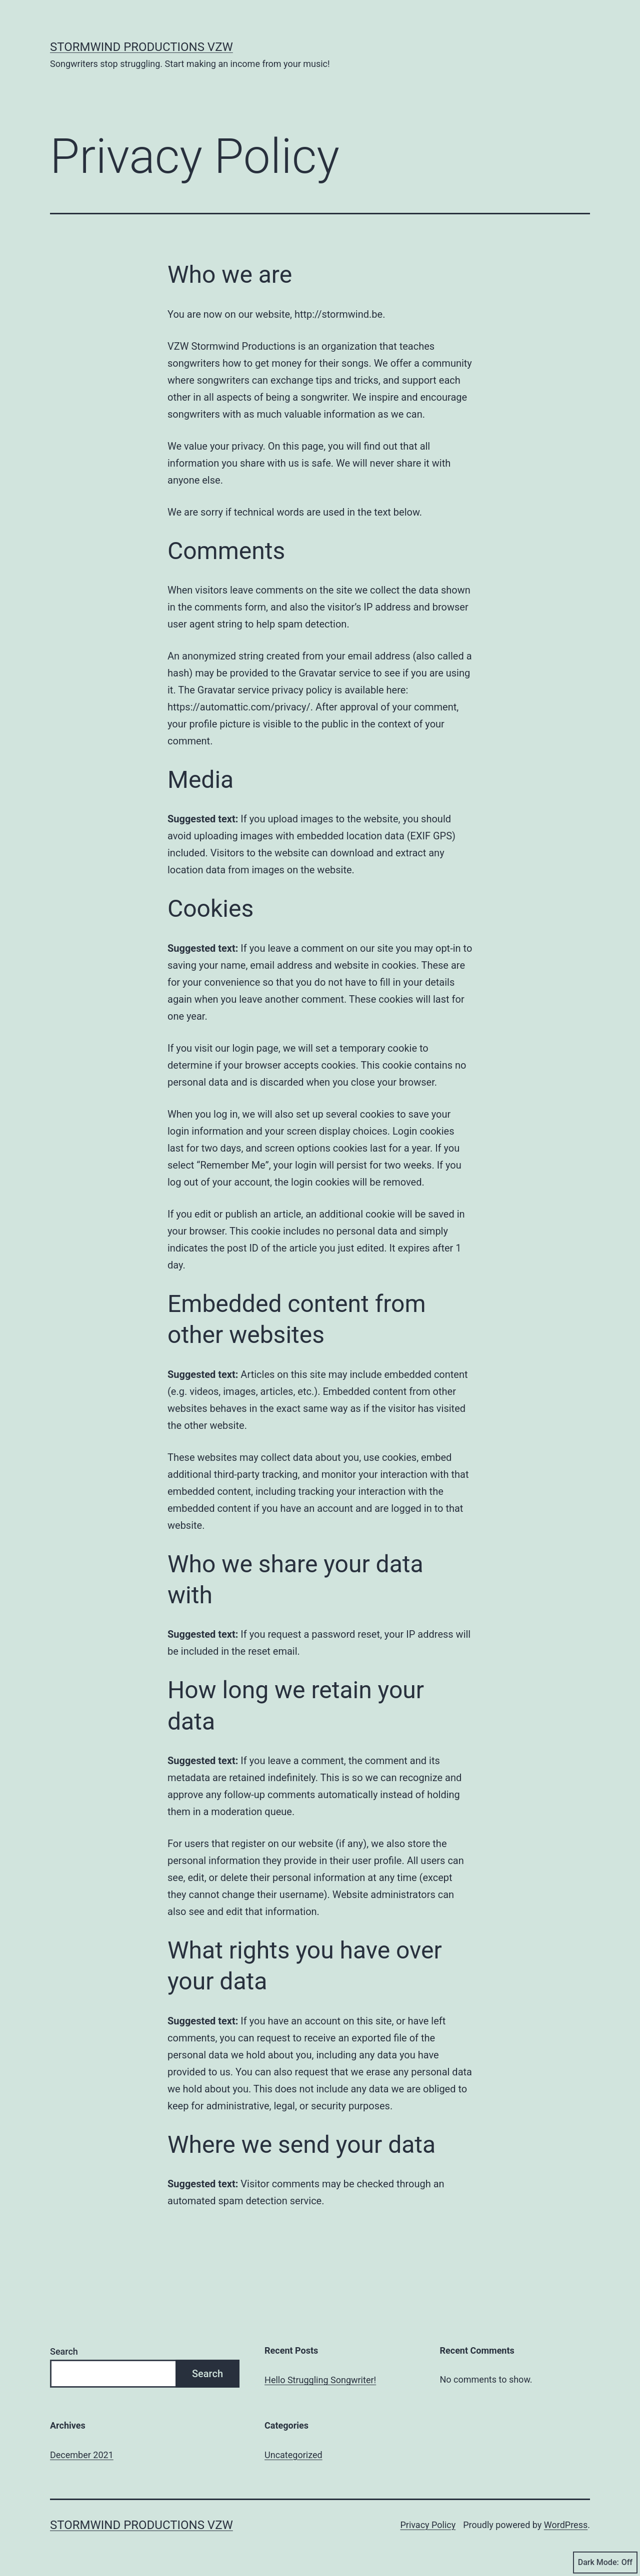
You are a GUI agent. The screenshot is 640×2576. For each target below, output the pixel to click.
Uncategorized (293, 2455)
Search (64, 2351)
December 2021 (82, 2455)
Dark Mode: (605, 2563)
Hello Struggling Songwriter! (320, 2380)
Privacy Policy (428, 2525)
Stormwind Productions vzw (141, 47)
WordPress (566, 2525)
